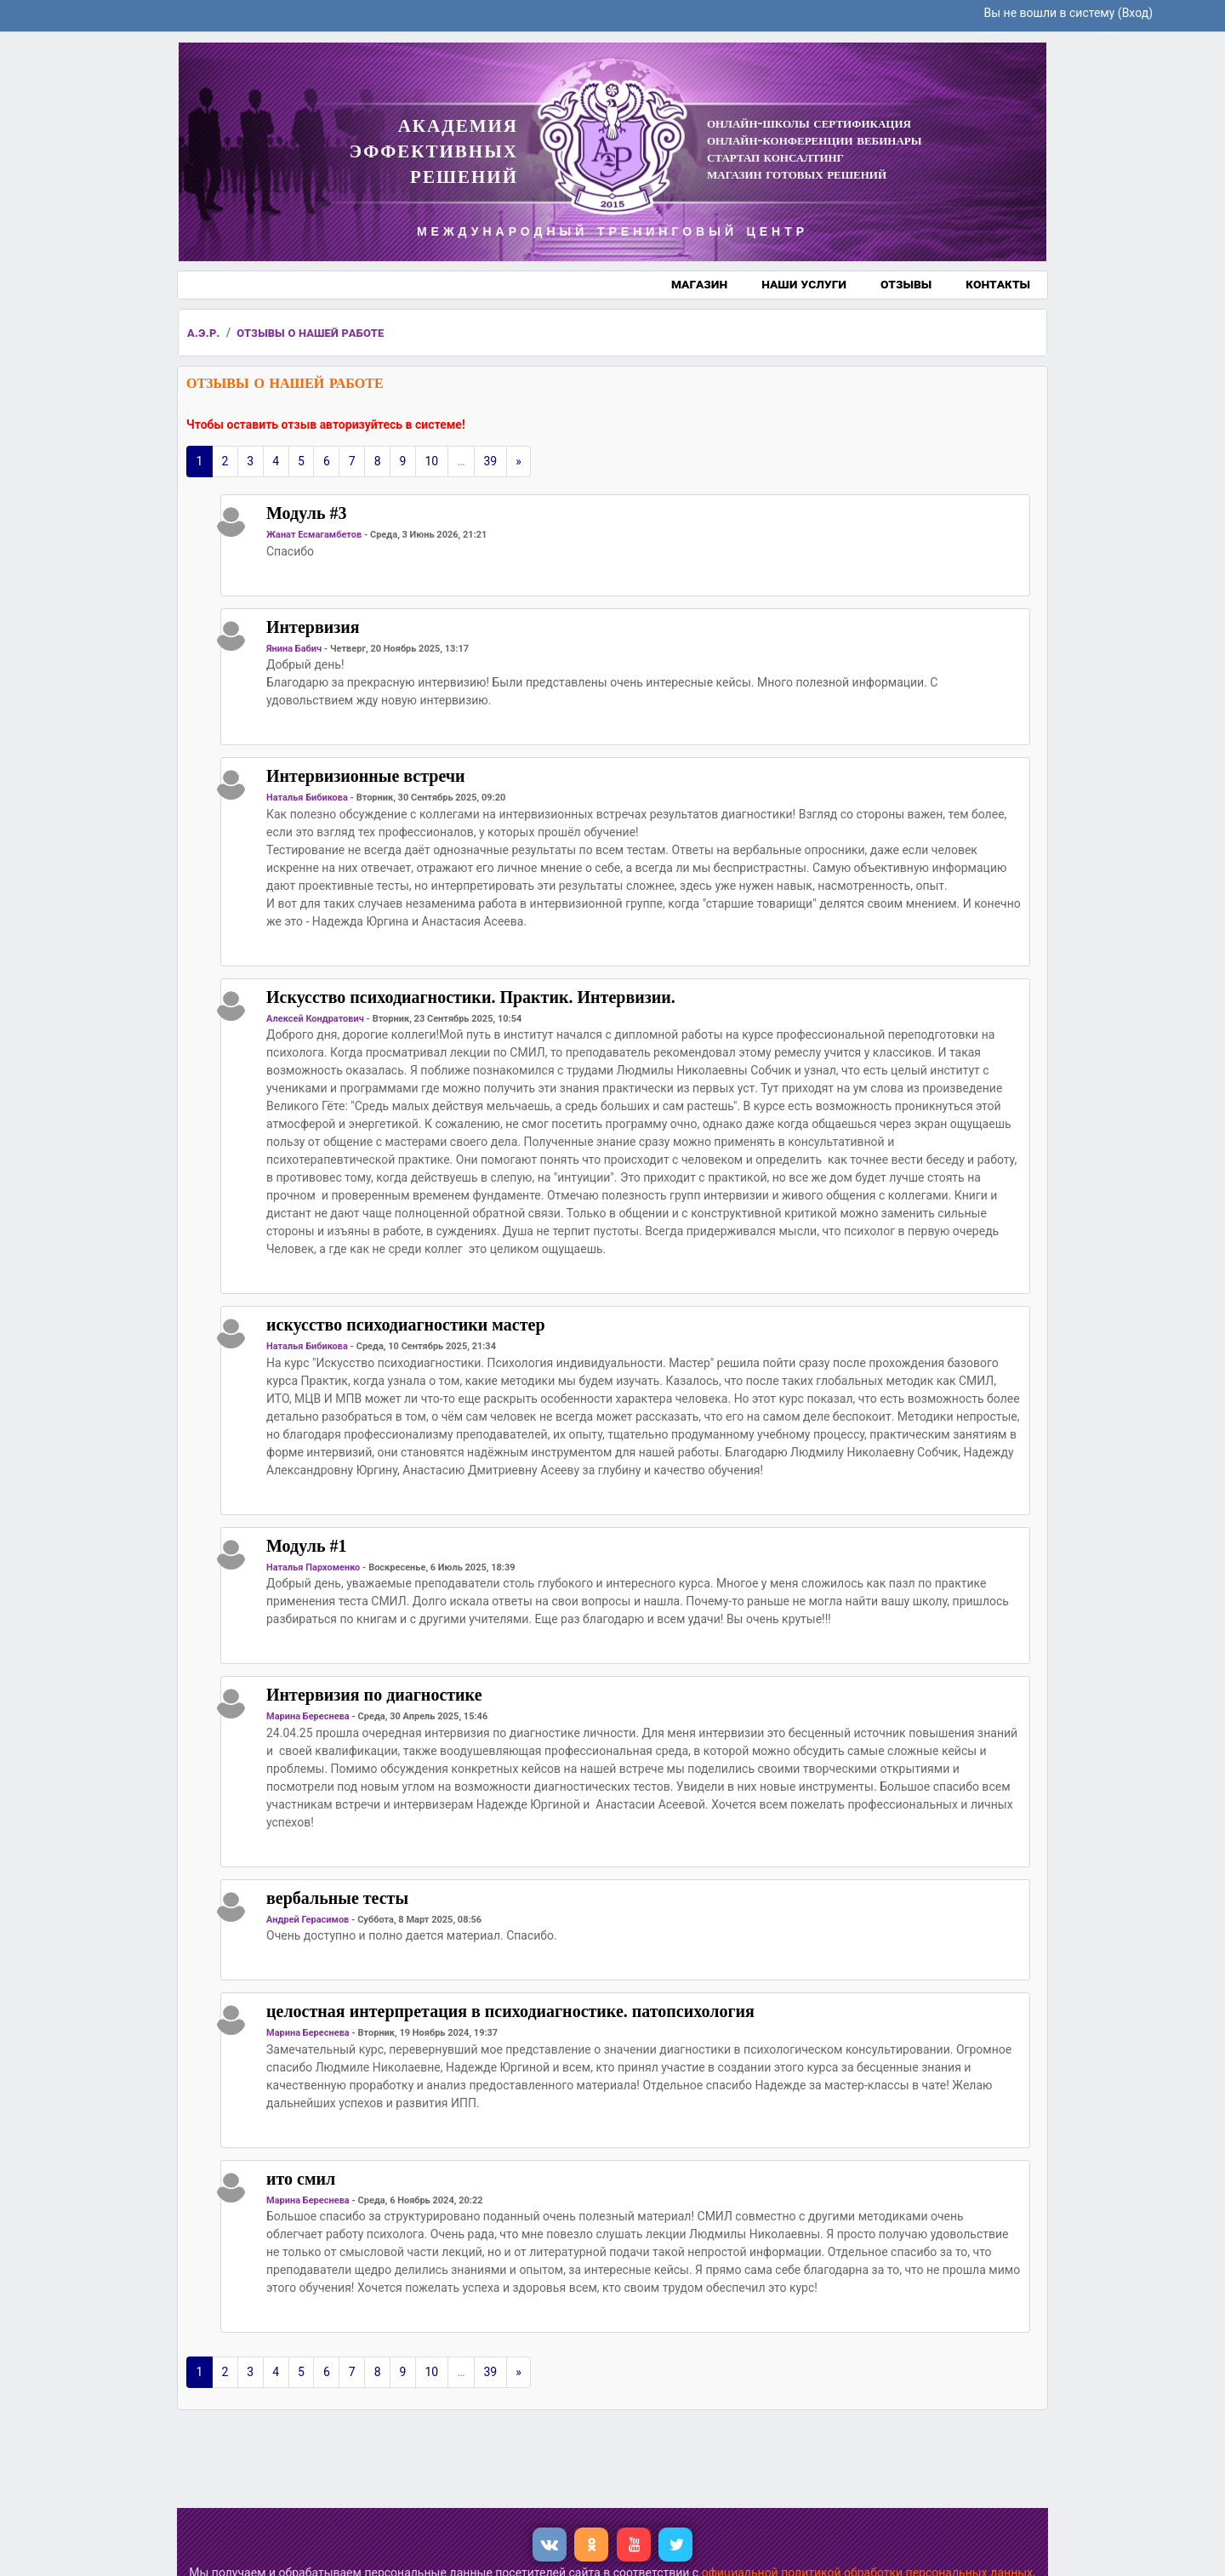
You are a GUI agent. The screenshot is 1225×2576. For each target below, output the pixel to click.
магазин (699, 284)
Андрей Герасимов (307, 1919)
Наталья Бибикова (307, 797)
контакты (998, 284)
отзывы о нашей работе (310, 332)
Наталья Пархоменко (313, 1567)
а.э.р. (203, 332)
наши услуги (803, 284)
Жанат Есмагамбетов (314, 534)
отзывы (906, 284)
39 (491, 461)
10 (431, 461)
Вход (1135, 13)
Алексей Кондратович (315, 1018)
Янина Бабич (294, 648)
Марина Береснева (308, 1716)
